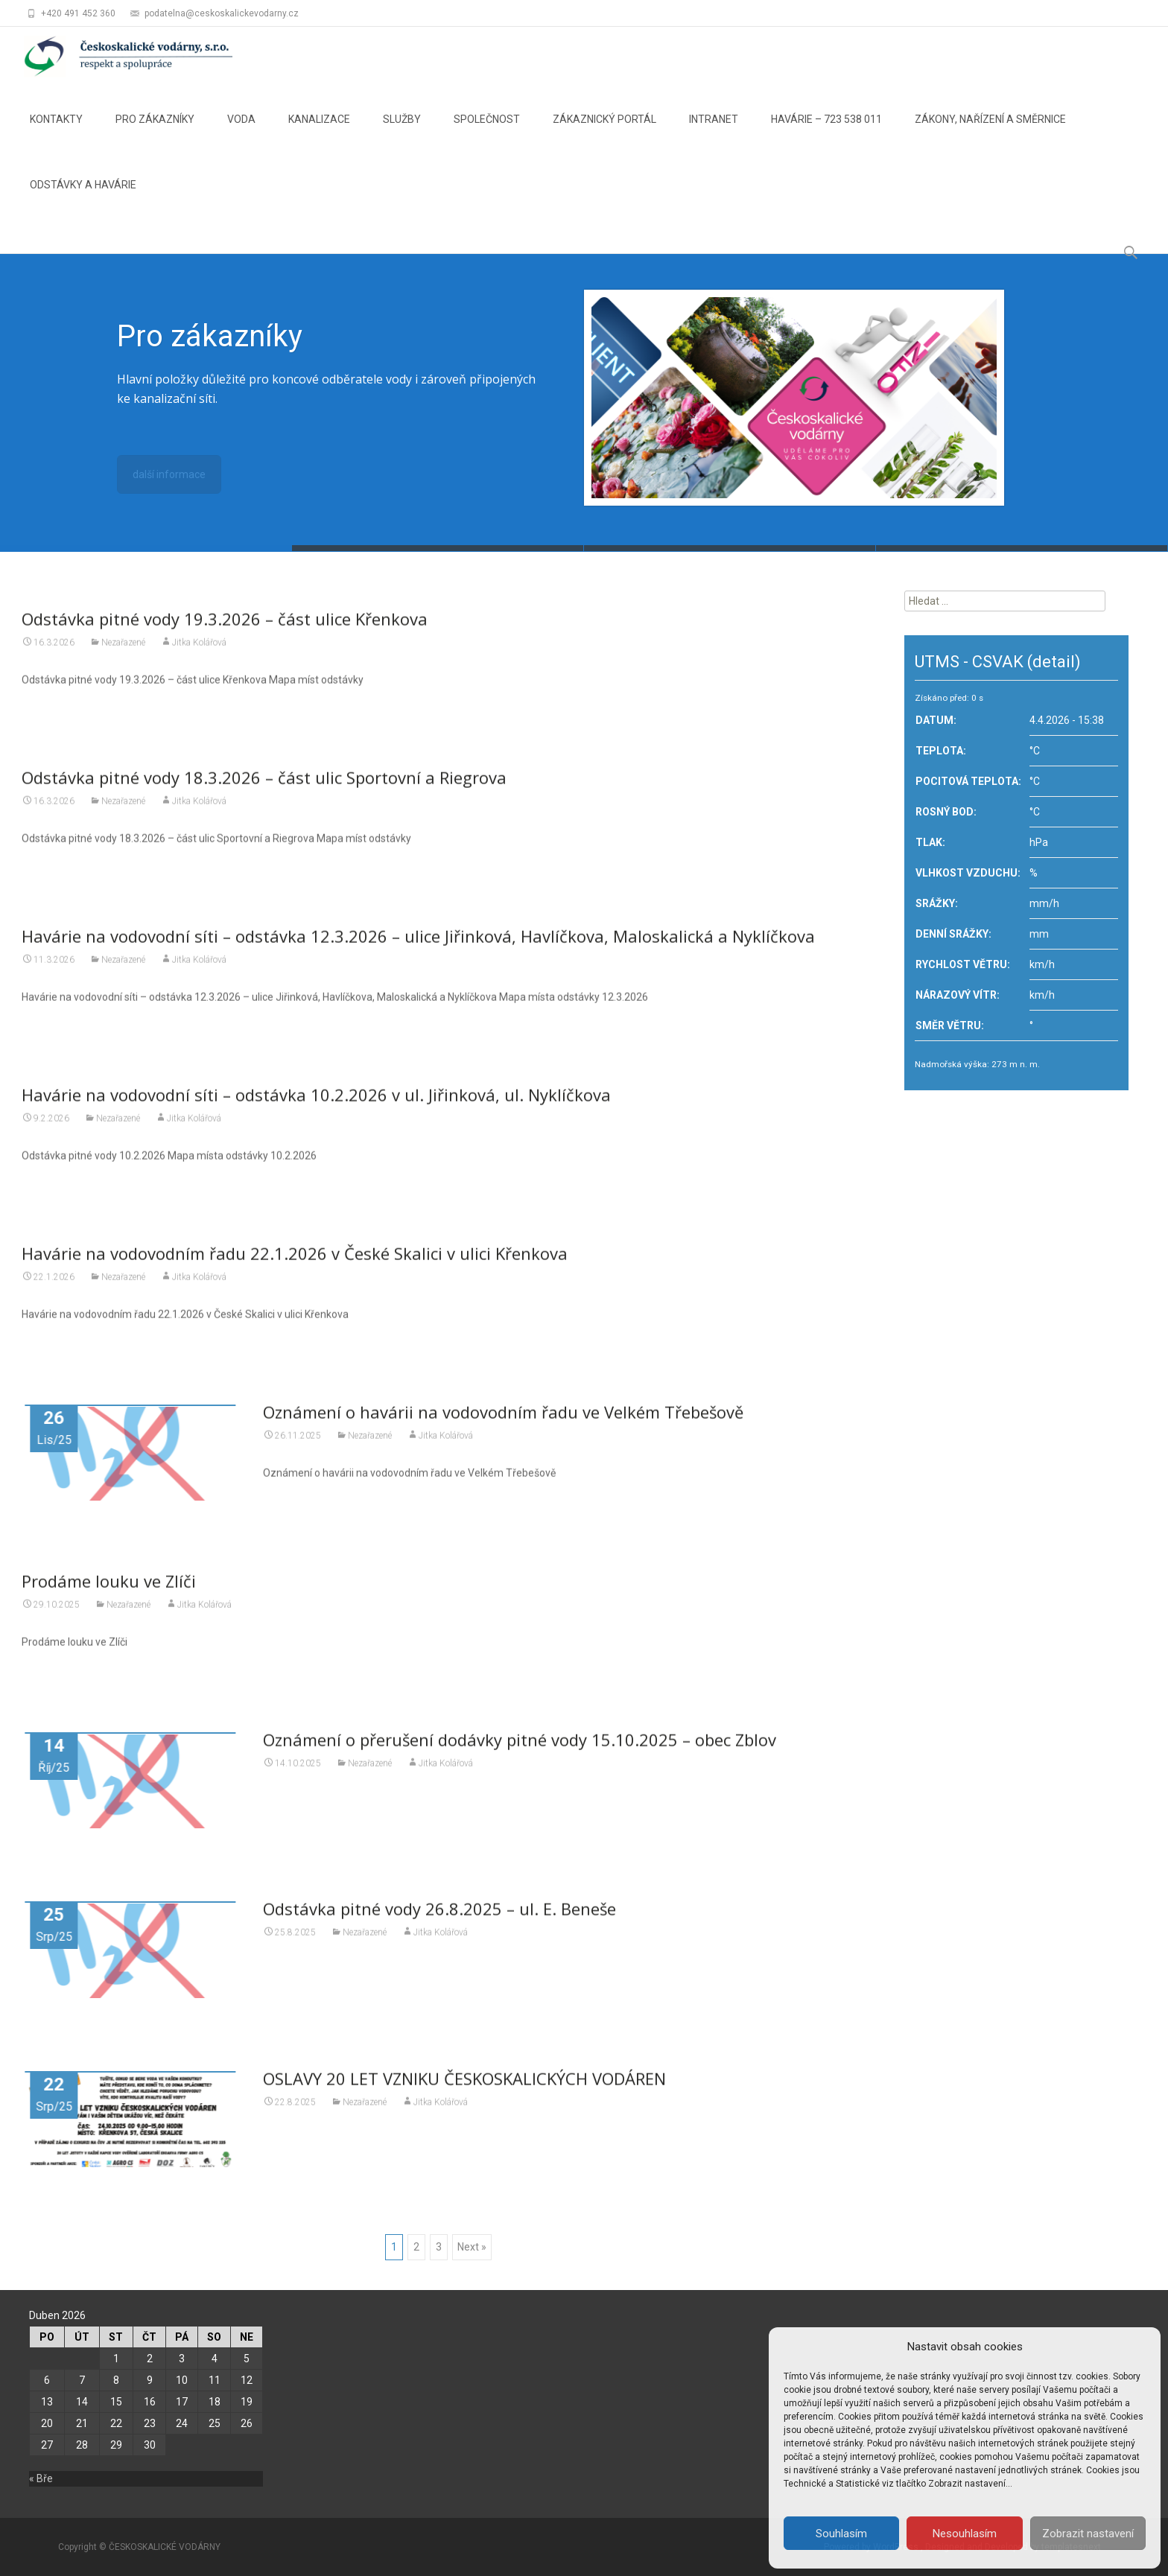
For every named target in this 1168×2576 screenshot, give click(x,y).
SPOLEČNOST (487, 132)
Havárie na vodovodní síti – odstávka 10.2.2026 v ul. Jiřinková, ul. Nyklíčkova (316, 1105)
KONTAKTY (56, 132)
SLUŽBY (402, 132)
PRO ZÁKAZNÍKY (154, 132)
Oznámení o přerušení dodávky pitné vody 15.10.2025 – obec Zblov (519, 1750)
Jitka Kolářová (199, 653)
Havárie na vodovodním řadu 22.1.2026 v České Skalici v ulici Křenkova (295, 1264)
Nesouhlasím (965, 2533)
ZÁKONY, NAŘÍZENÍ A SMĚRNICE (990, 132)
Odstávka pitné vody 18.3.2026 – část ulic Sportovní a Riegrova (264, 788)
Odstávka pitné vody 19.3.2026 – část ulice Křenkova (225, 629)
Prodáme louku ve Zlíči (109, 1591)
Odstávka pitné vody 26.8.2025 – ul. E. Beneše (439, 1919)
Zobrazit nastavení (1088, 2533)
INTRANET (713, 132)
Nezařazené (123, 653)
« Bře (41, 2478)
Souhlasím (841, 2533)
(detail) (1054, 661)
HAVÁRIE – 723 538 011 (826, 132)
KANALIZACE (319, 132)
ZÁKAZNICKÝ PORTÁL (604, 132)
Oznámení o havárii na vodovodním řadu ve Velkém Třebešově (503, 1422)
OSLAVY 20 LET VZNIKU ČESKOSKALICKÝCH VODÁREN (464, 2088)
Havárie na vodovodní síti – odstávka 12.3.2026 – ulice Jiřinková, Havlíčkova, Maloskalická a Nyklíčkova (418, 946)
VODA (241, 132)
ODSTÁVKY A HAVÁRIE (83, 198)
